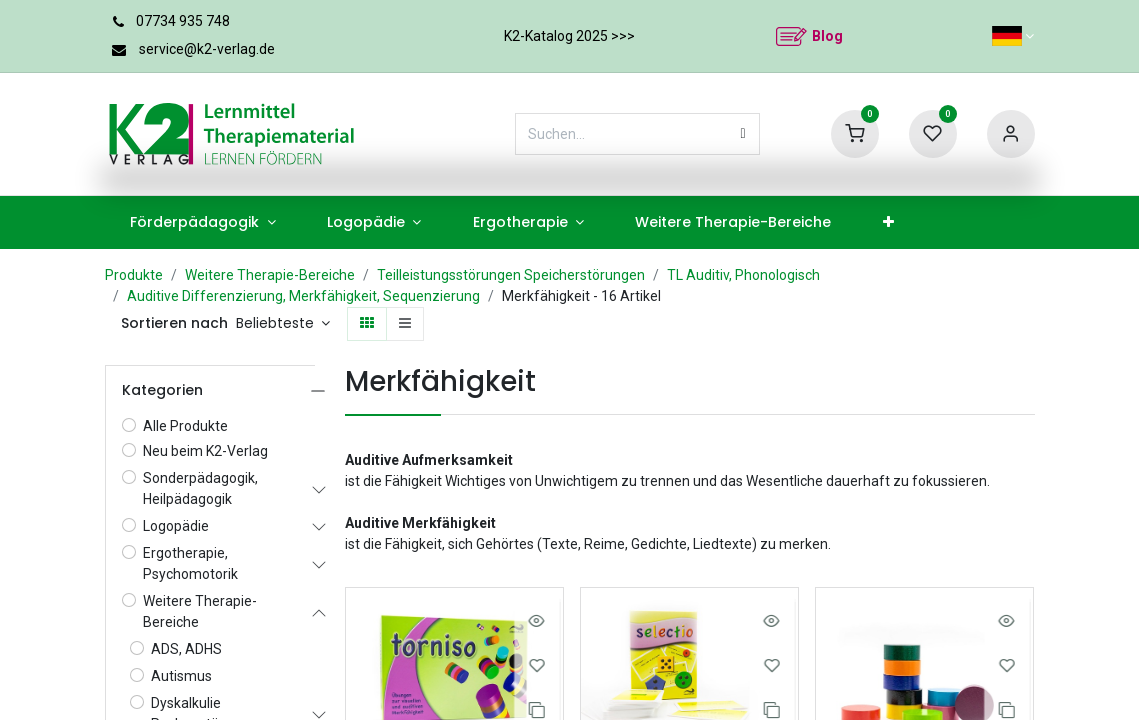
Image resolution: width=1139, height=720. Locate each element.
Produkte (134, 275)
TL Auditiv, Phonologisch (743, 275)
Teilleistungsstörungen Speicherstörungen (511, 275)
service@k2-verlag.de (207, 49)
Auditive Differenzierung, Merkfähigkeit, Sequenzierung (303, 296)
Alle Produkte (185, 426)
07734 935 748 (183, 21)
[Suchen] (743, 134)
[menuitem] (203, 222)
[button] (283, 324)
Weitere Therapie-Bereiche (270, 275)
